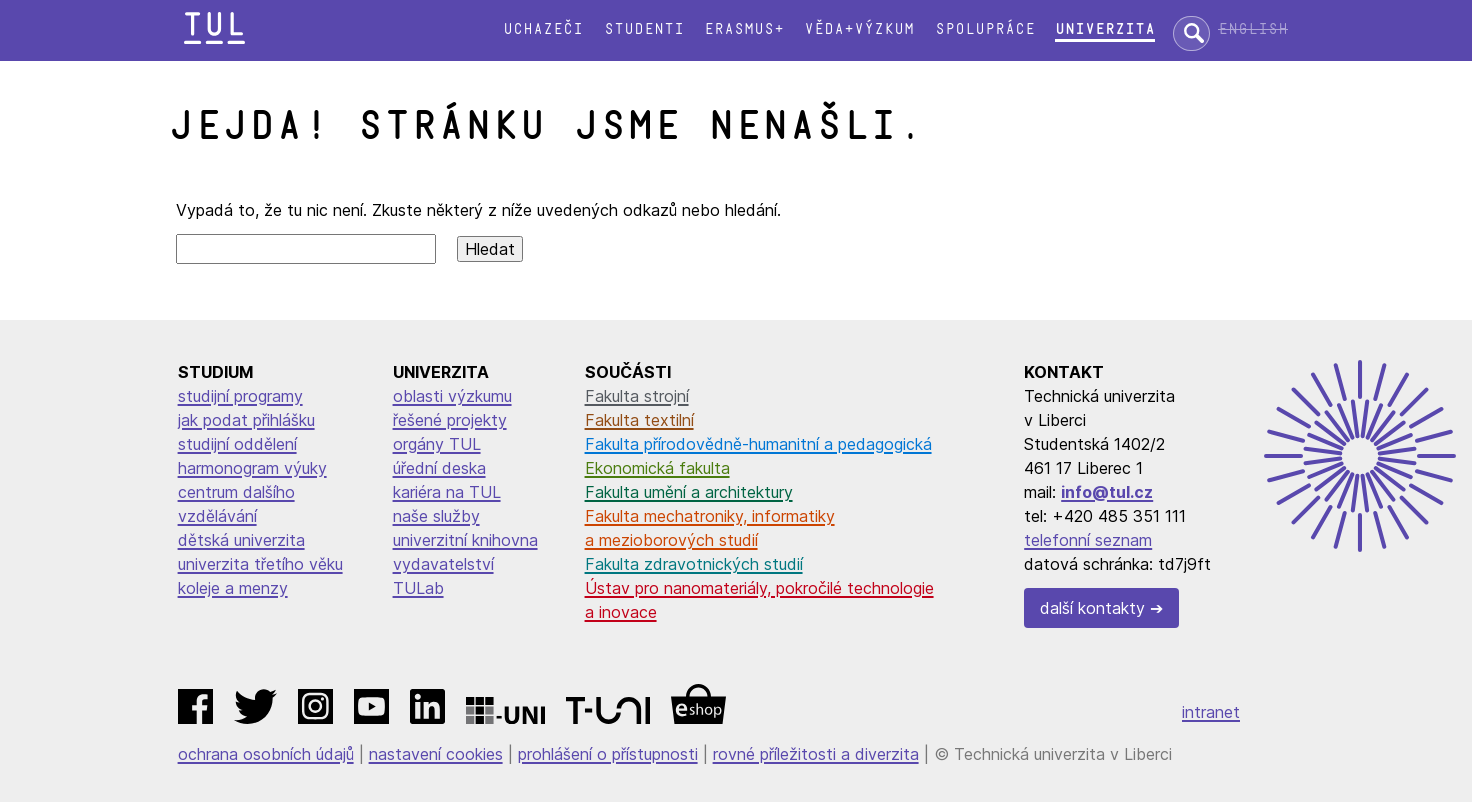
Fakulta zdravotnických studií (694, 564)
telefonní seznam (1088, 540)
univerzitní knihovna (465, 540)
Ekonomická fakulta (657, 468)
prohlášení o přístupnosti (608, 754)
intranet (1211, 712)
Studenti (644, 29)
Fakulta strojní (637, 396)
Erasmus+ (744, 29)
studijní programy (240, 396)
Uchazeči (543, 29)
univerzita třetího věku (260, 564)
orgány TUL (437, 444)
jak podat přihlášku (246, 420)
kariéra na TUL (447, 492)
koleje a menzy (233, 588)
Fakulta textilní (639, 420)
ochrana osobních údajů (266, 754)
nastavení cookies (436, 754)
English (1253, 29)
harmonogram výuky (252, 468)
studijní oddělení (237, 444)
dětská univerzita (241, 540)
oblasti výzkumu (452, 396)
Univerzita (1105, 29)
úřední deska (439, 468)
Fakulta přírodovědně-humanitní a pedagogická (758, 444)
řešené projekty (450, 420)
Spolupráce (985, 29)
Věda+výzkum (859, 29)
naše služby (436, 516)
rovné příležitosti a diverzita (816, 754)
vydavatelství (443, 564)
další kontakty (1092, 608)
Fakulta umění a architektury (689, 492)
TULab (418, 588)
